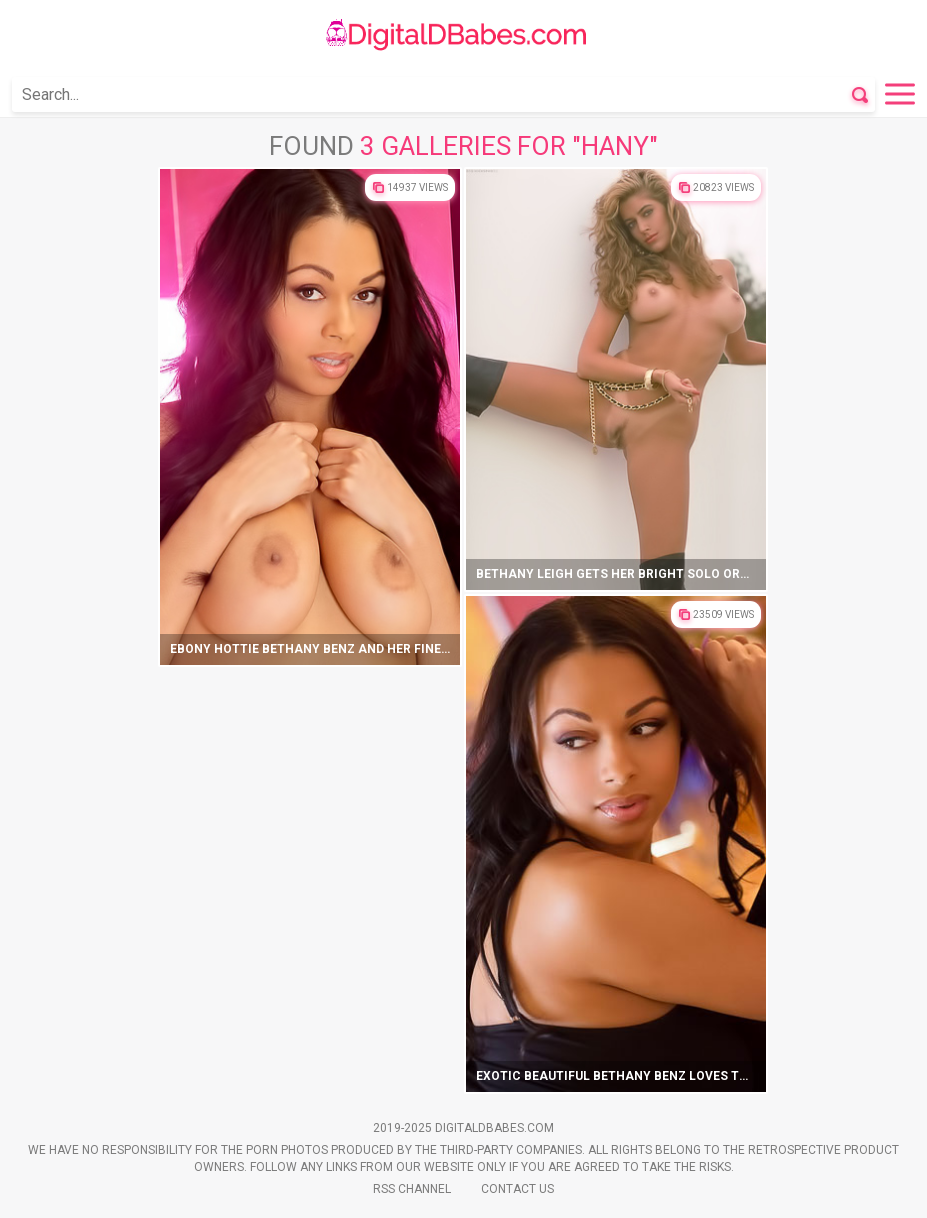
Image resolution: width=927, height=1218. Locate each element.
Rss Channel (412, 1189)
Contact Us (517, 1189)
